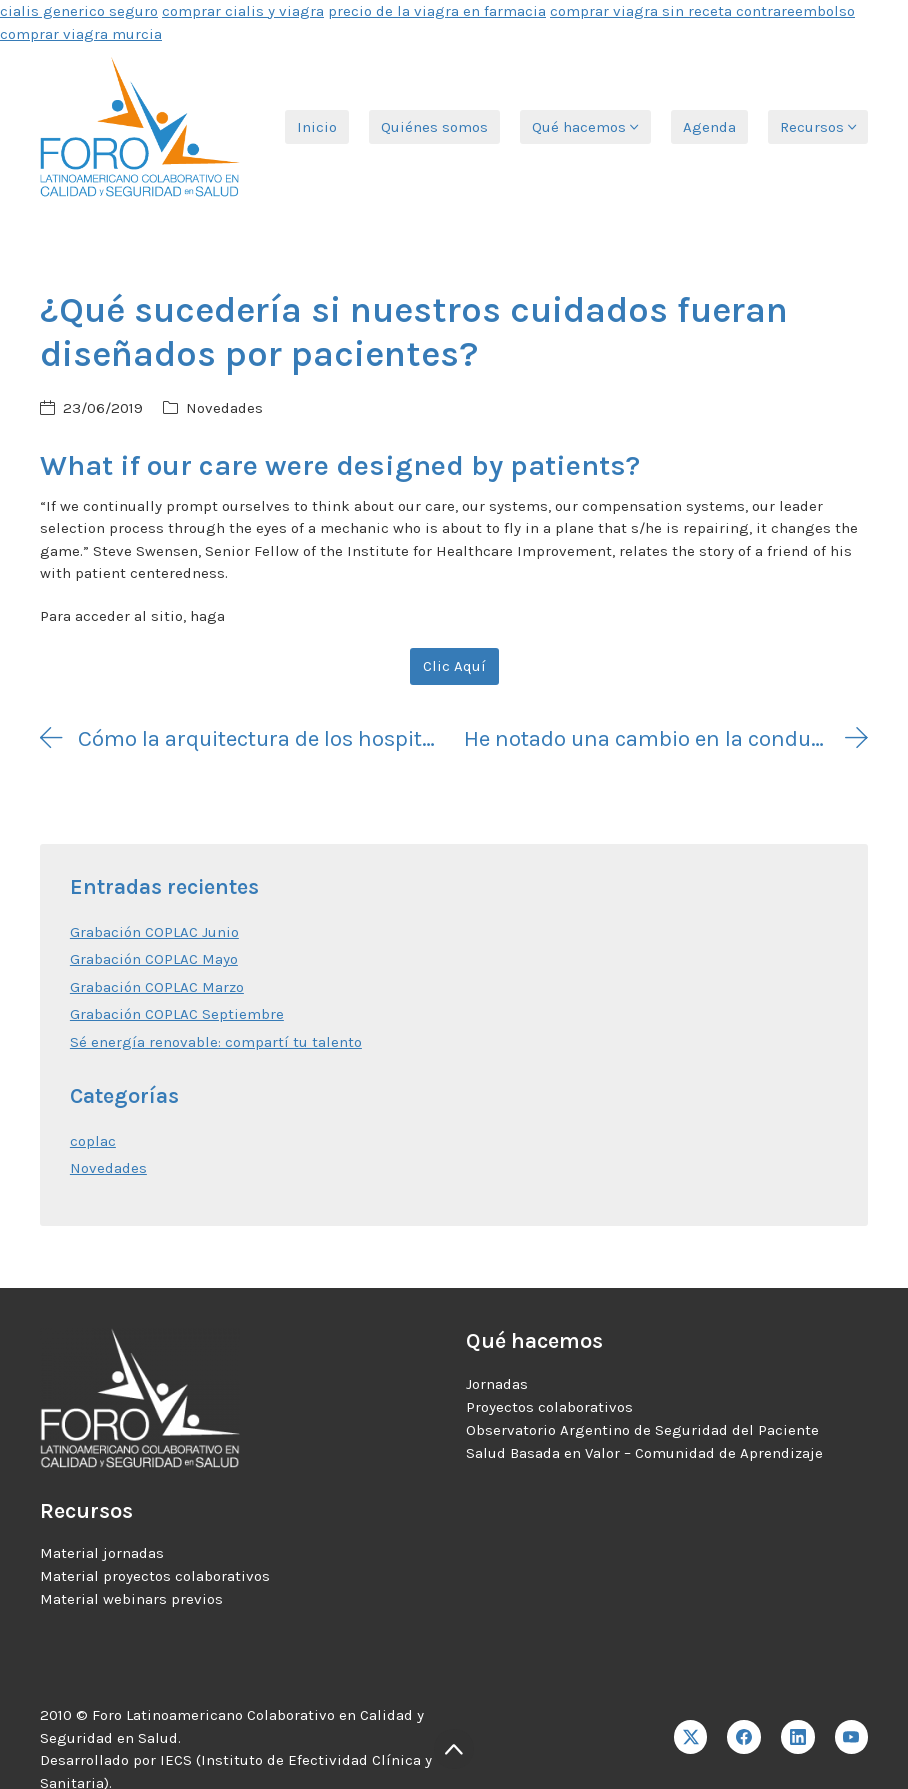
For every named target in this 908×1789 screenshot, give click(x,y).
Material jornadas (102, 1553)
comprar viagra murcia (81, 34)
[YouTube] (852, 1737)
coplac (93, 1141)
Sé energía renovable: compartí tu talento (216, 1042)
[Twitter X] (691, 1737)
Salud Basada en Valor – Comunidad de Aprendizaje (644, 1453)
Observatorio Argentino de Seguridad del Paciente (642, 1430)
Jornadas (497, 1384)
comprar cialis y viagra (243, 11)
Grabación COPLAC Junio (154, 932)
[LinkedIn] (798, 1737)
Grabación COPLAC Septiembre (177, 1014)
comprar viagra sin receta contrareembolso (702, 11)
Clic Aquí (454, 666)
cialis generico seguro (79, 11)
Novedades (224, 408)
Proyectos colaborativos (549, 1407)
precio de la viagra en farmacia (437, 11)
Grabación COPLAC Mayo (154, 959)
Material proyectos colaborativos (155, 1576)
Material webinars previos (131, 1599)
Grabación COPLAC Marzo (157, 987)
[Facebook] (744, 1737)
